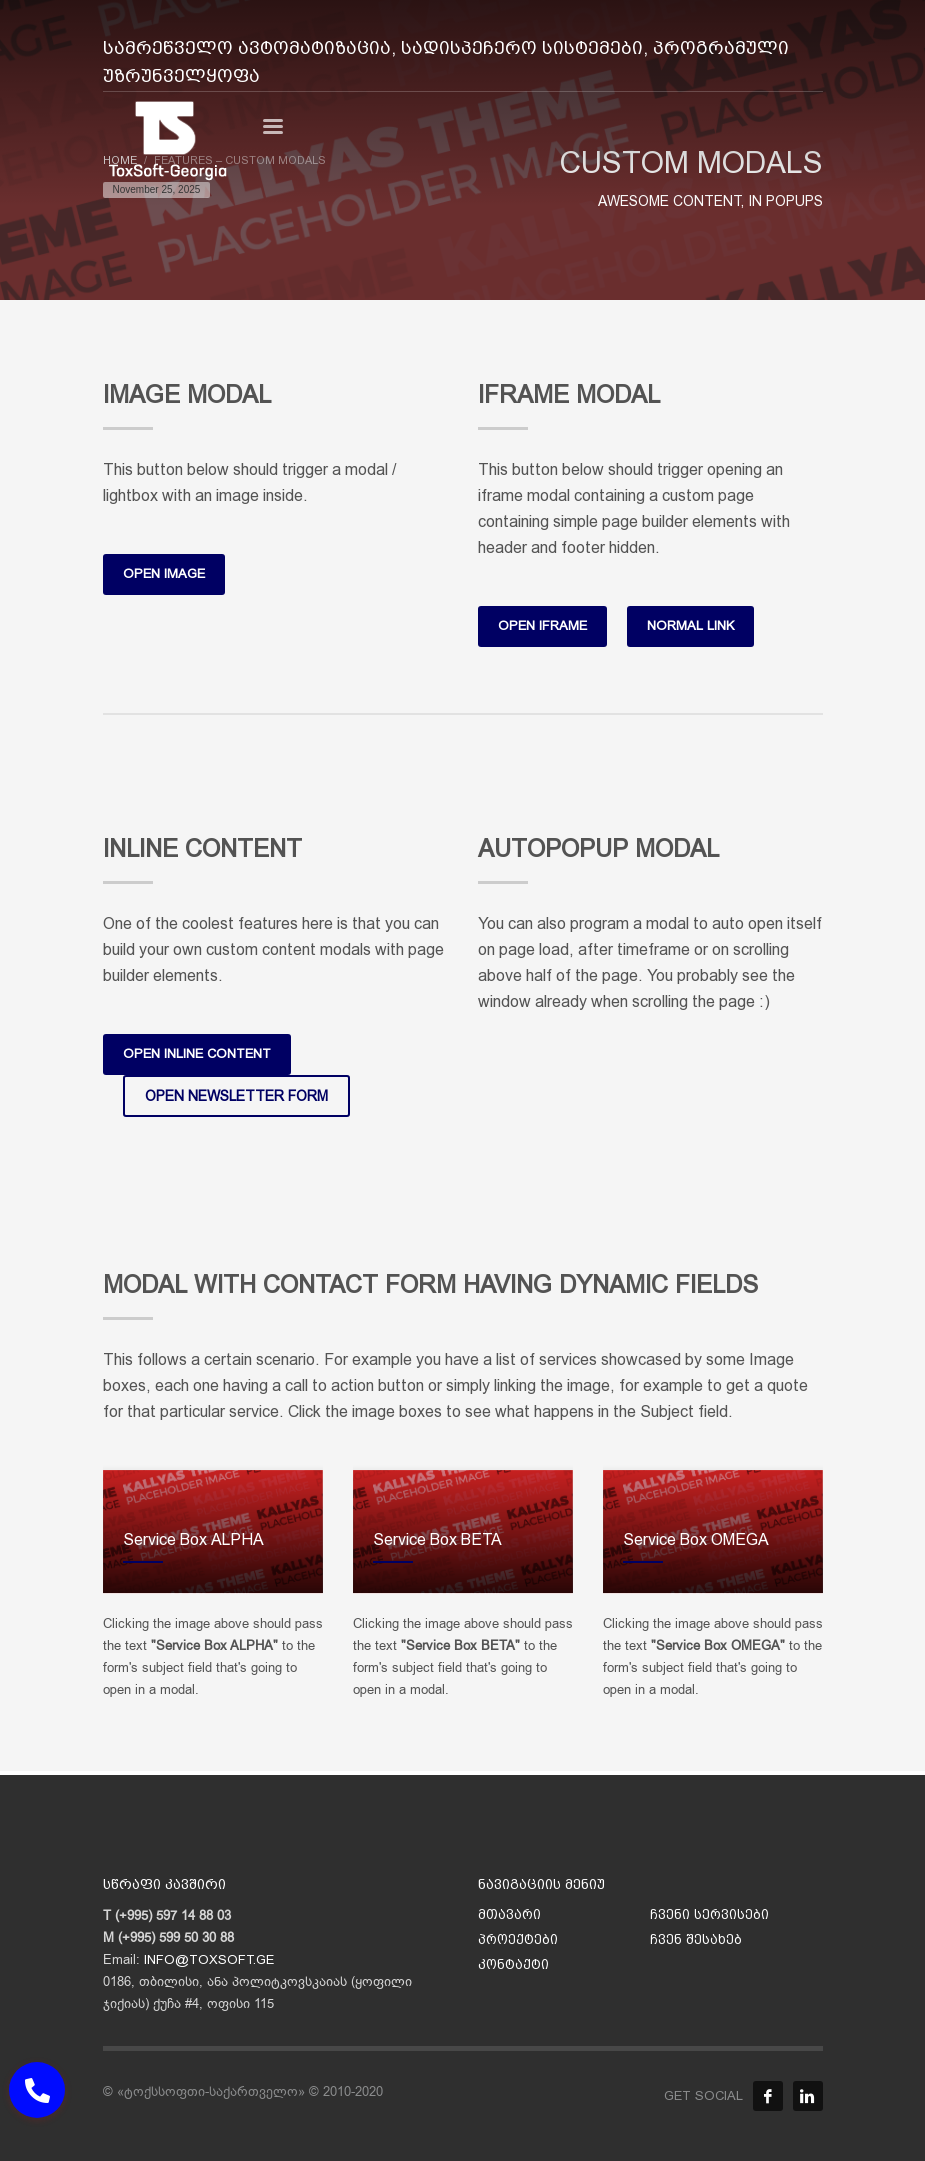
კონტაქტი (513, 1964)
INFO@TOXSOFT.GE (209, 1959)
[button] (37, 2090)
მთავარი (509, 1914)
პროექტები (518, 1939)
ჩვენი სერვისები (709, 1914)
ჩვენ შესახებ (696, 1939)
